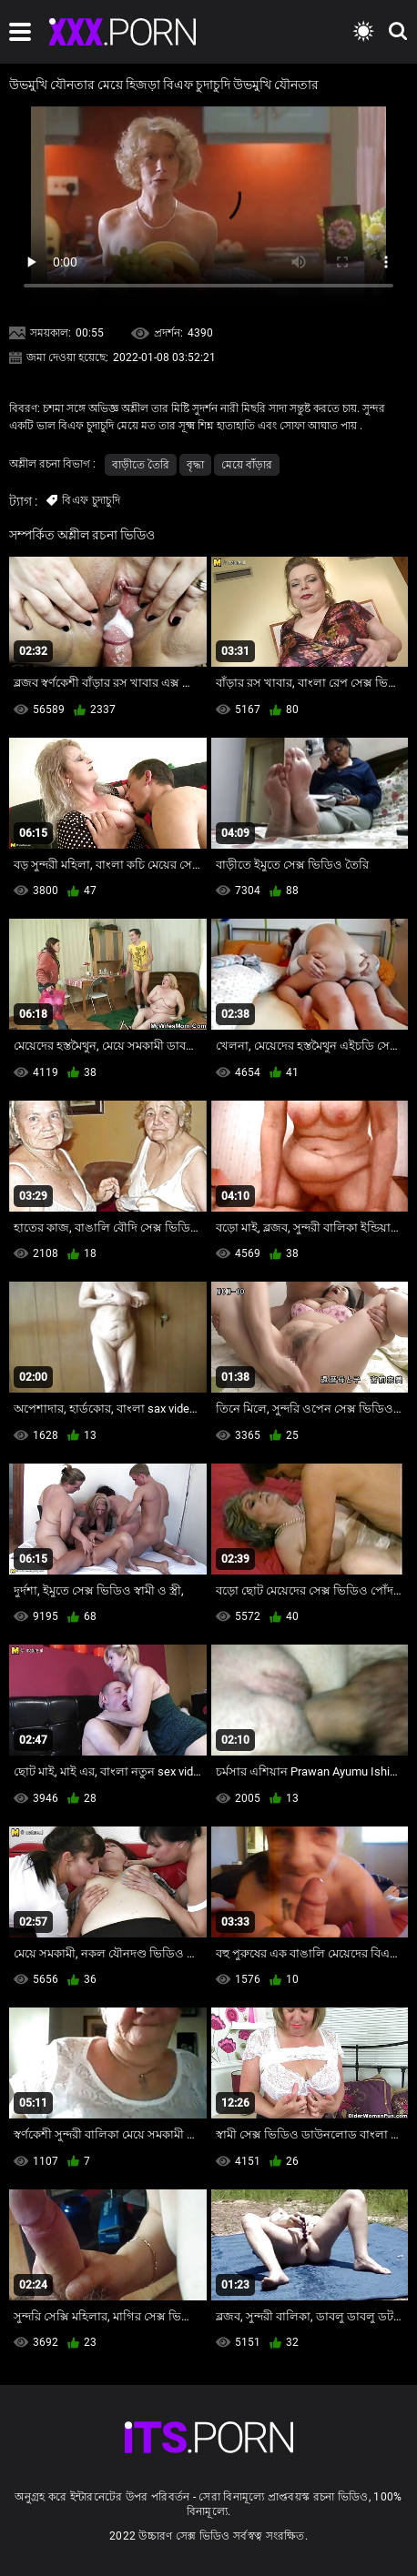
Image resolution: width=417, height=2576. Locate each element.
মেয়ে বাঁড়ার (246, 464)
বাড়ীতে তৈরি (140, 464)
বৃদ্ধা (195, 464)
